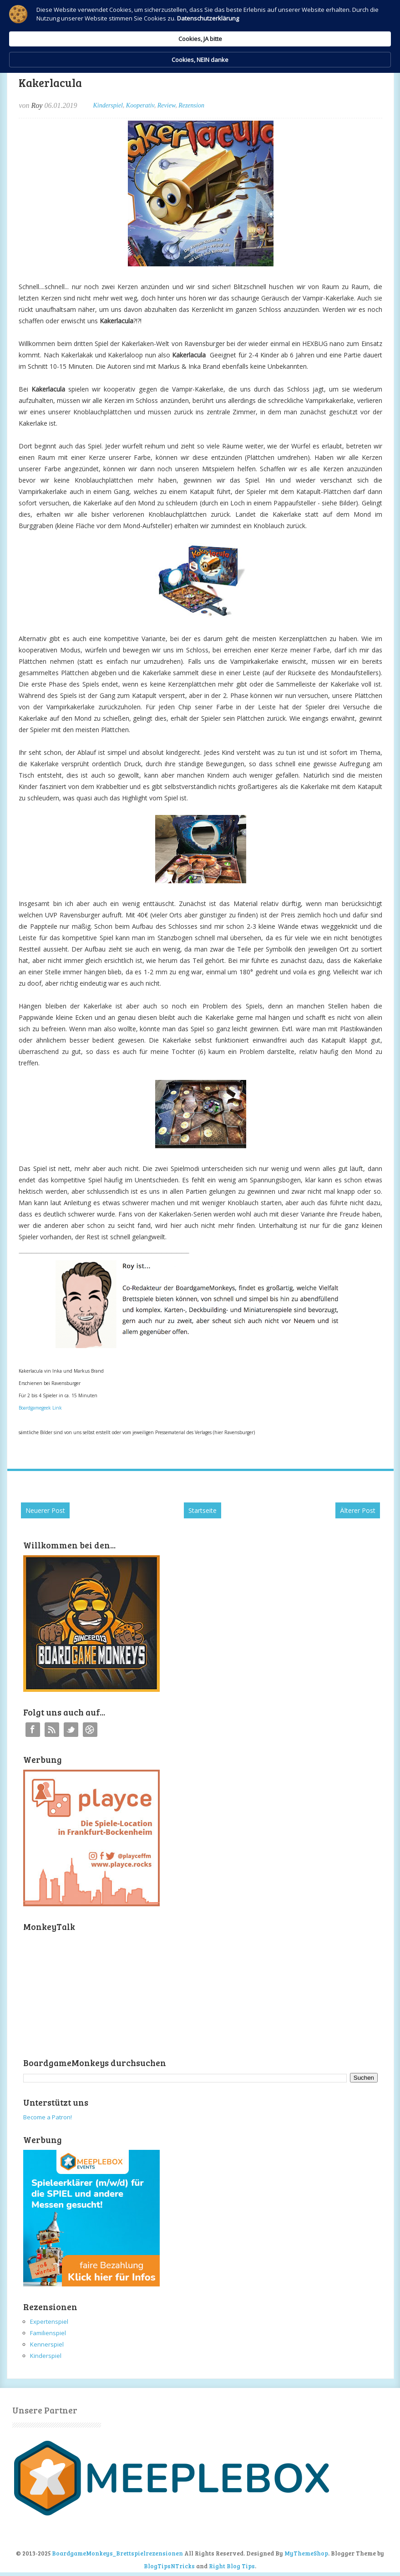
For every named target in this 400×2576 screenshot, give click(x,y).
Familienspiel (48, 2333)
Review (166, 105)
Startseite (202, 1510)
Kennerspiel (47, 2344)
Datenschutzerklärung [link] (95, 39)
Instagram (90, 1729)
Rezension (191, 105)
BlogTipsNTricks (169, 2566)
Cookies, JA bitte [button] (256, 25)
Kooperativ (140, 105)
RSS (52, 1729)
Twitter (71, 1729)
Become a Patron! (47, 2117)
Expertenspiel (49, 2321)
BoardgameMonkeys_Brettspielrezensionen (117, 2553)
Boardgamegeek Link (40, 1408)
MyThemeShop (306, 2553)
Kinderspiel (107, 105)
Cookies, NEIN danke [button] (334, 26)
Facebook (32, 1729)
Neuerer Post (45, 1510)
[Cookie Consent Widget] (200, 26)
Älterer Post (357, 1510)
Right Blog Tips (232, 2566)
